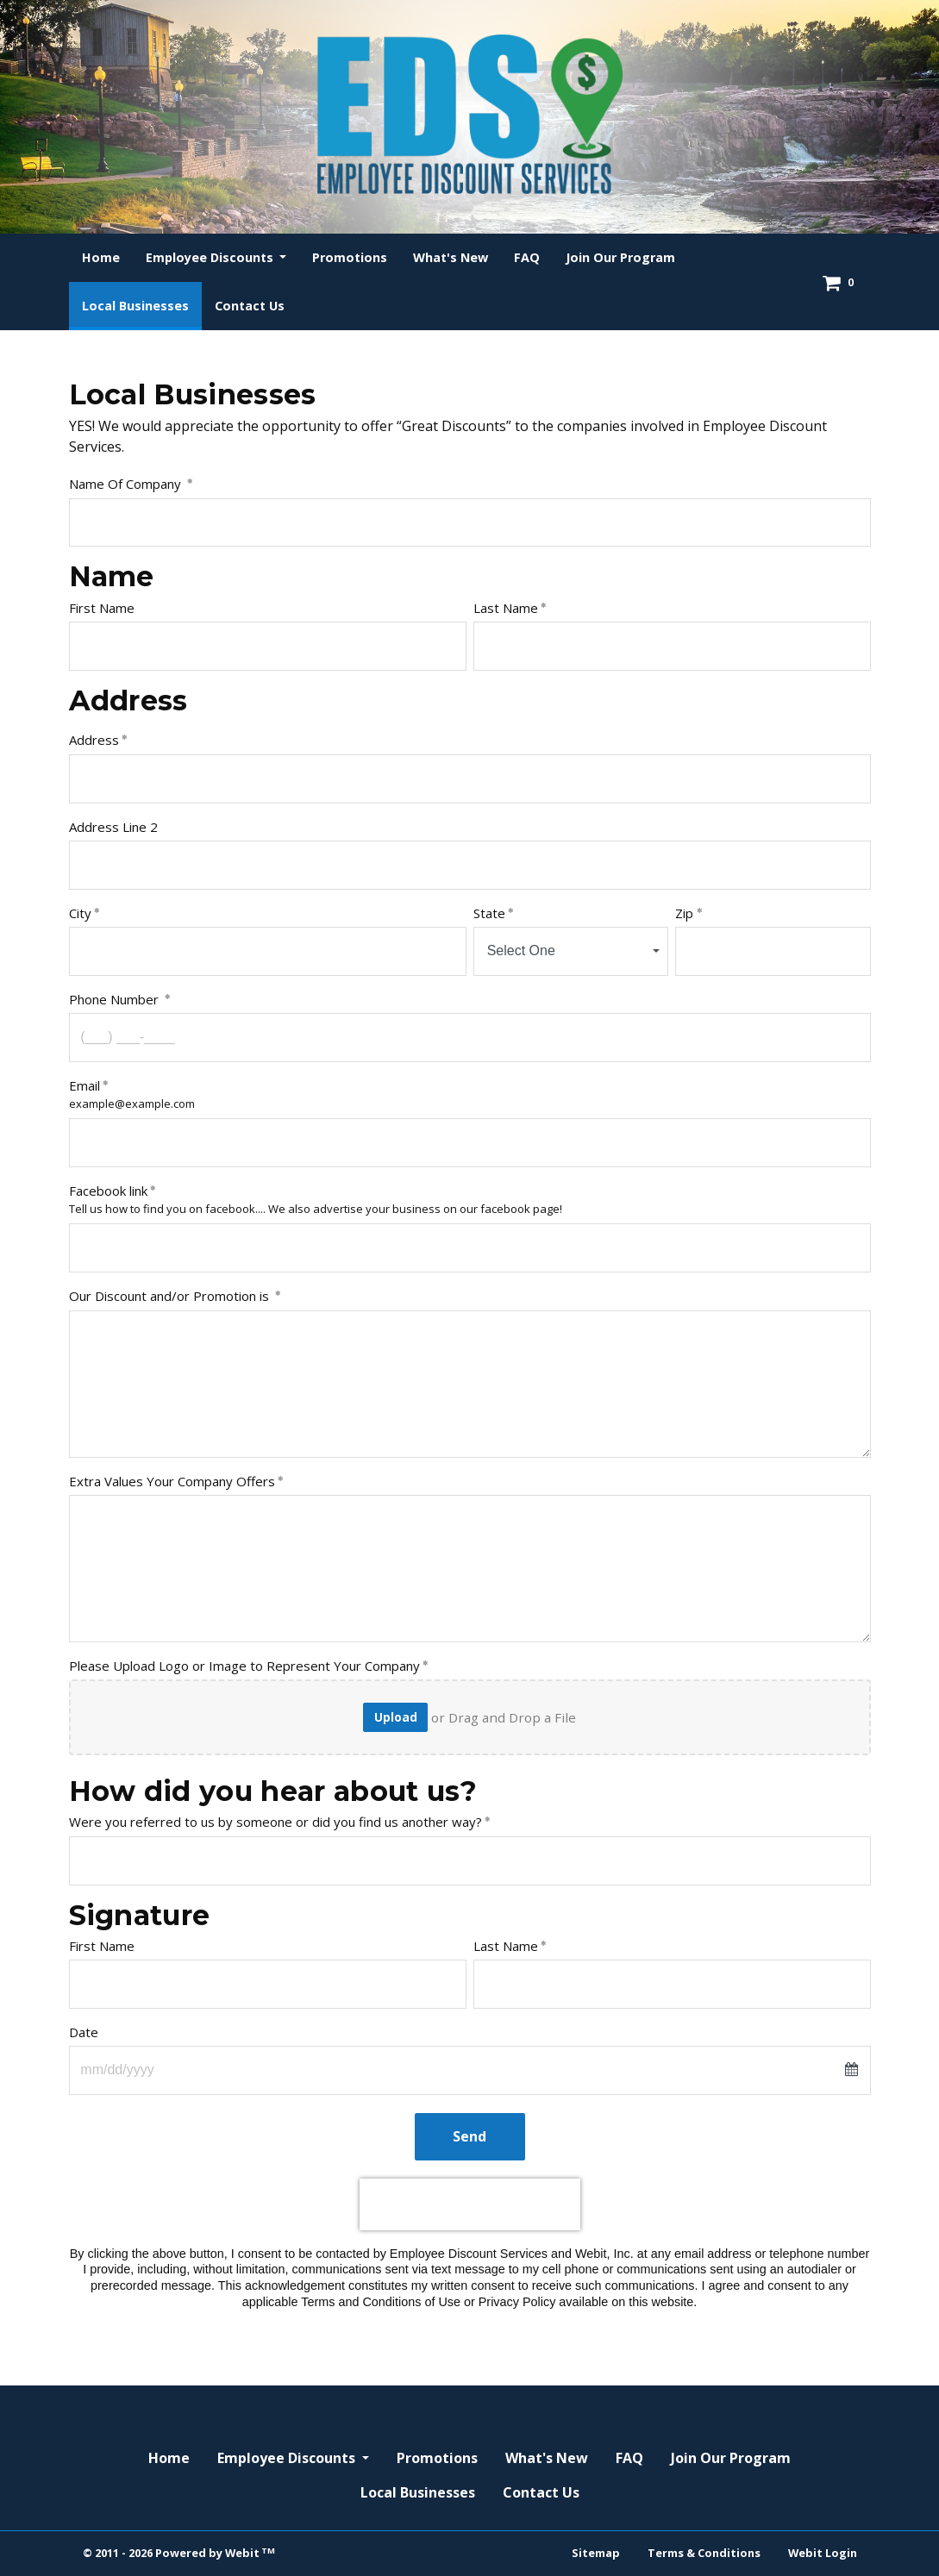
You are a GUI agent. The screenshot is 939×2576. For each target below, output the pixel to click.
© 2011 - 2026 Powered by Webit (179, 2553)
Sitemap (596, 2552)
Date (83, 2032)
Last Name (505, 607)
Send (469, 2136)
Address (94, 739)
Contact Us (250, 305)
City (80, 913)
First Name (103, 607)
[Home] (469, 114)
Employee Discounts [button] (211, 257)
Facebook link (108, 1190)
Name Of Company (127, 483)
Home (101, 257)
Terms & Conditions (704, 2552)
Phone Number (115, 999)
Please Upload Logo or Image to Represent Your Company (244, 1665)
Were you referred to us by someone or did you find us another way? (275, 1821)
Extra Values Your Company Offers (172, 1481)
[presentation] (470, 2204)
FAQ (527, 257)
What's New (450, 257)
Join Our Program (620, 257)
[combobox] (571, 951)
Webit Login (822, 2552)
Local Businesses (142, 301)
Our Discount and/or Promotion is (170, 1295)
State (489, 913)
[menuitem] (101, 258)
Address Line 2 (113, 826)
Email (84, 1085)
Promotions (349, 257)
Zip (684, 913)
